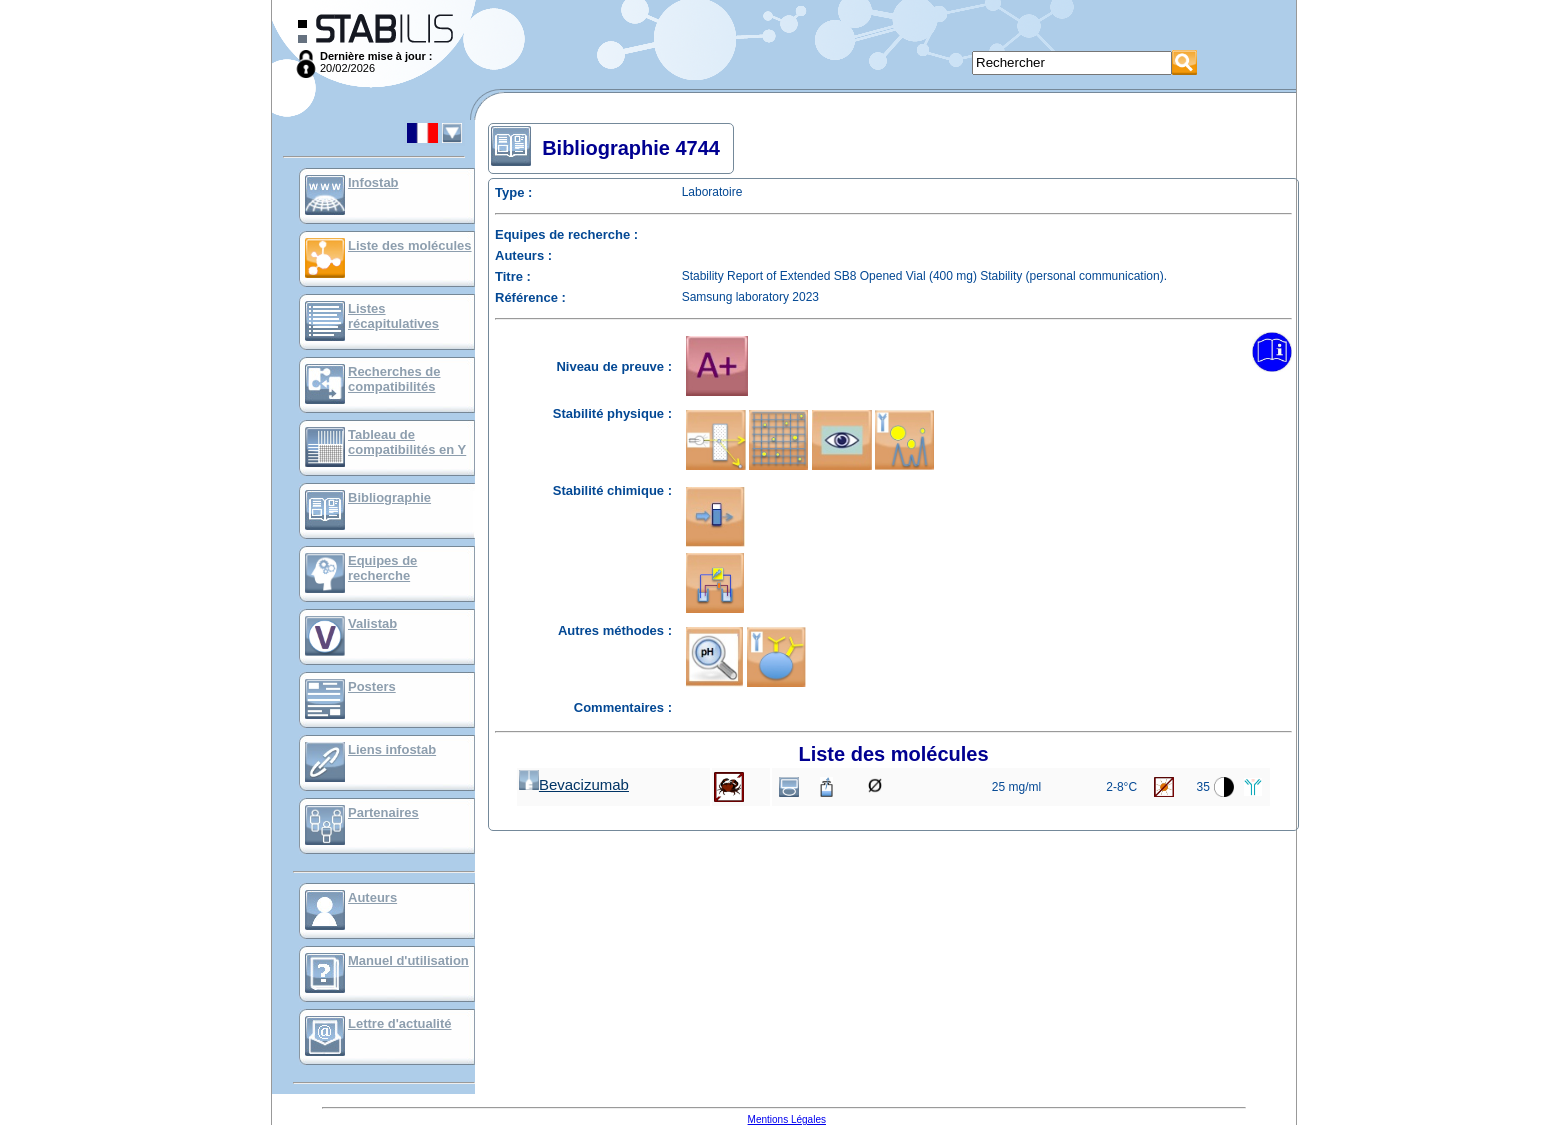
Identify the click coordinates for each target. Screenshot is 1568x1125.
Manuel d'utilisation (408, 960)
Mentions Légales (787, 1119)
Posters (372, 686)
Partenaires (383, 812)
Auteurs (372, 897)
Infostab (373, 182)
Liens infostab (392, 749)
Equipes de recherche (382, 568)
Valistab (372, 623)
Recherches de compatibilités (394, 379)
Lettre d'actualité (400, 1023)
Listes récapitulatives (393, 316)
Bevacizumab (574, 784)
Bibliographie (389, 497)
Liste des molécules (410, 245)
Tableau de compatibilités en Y (407, 442)
